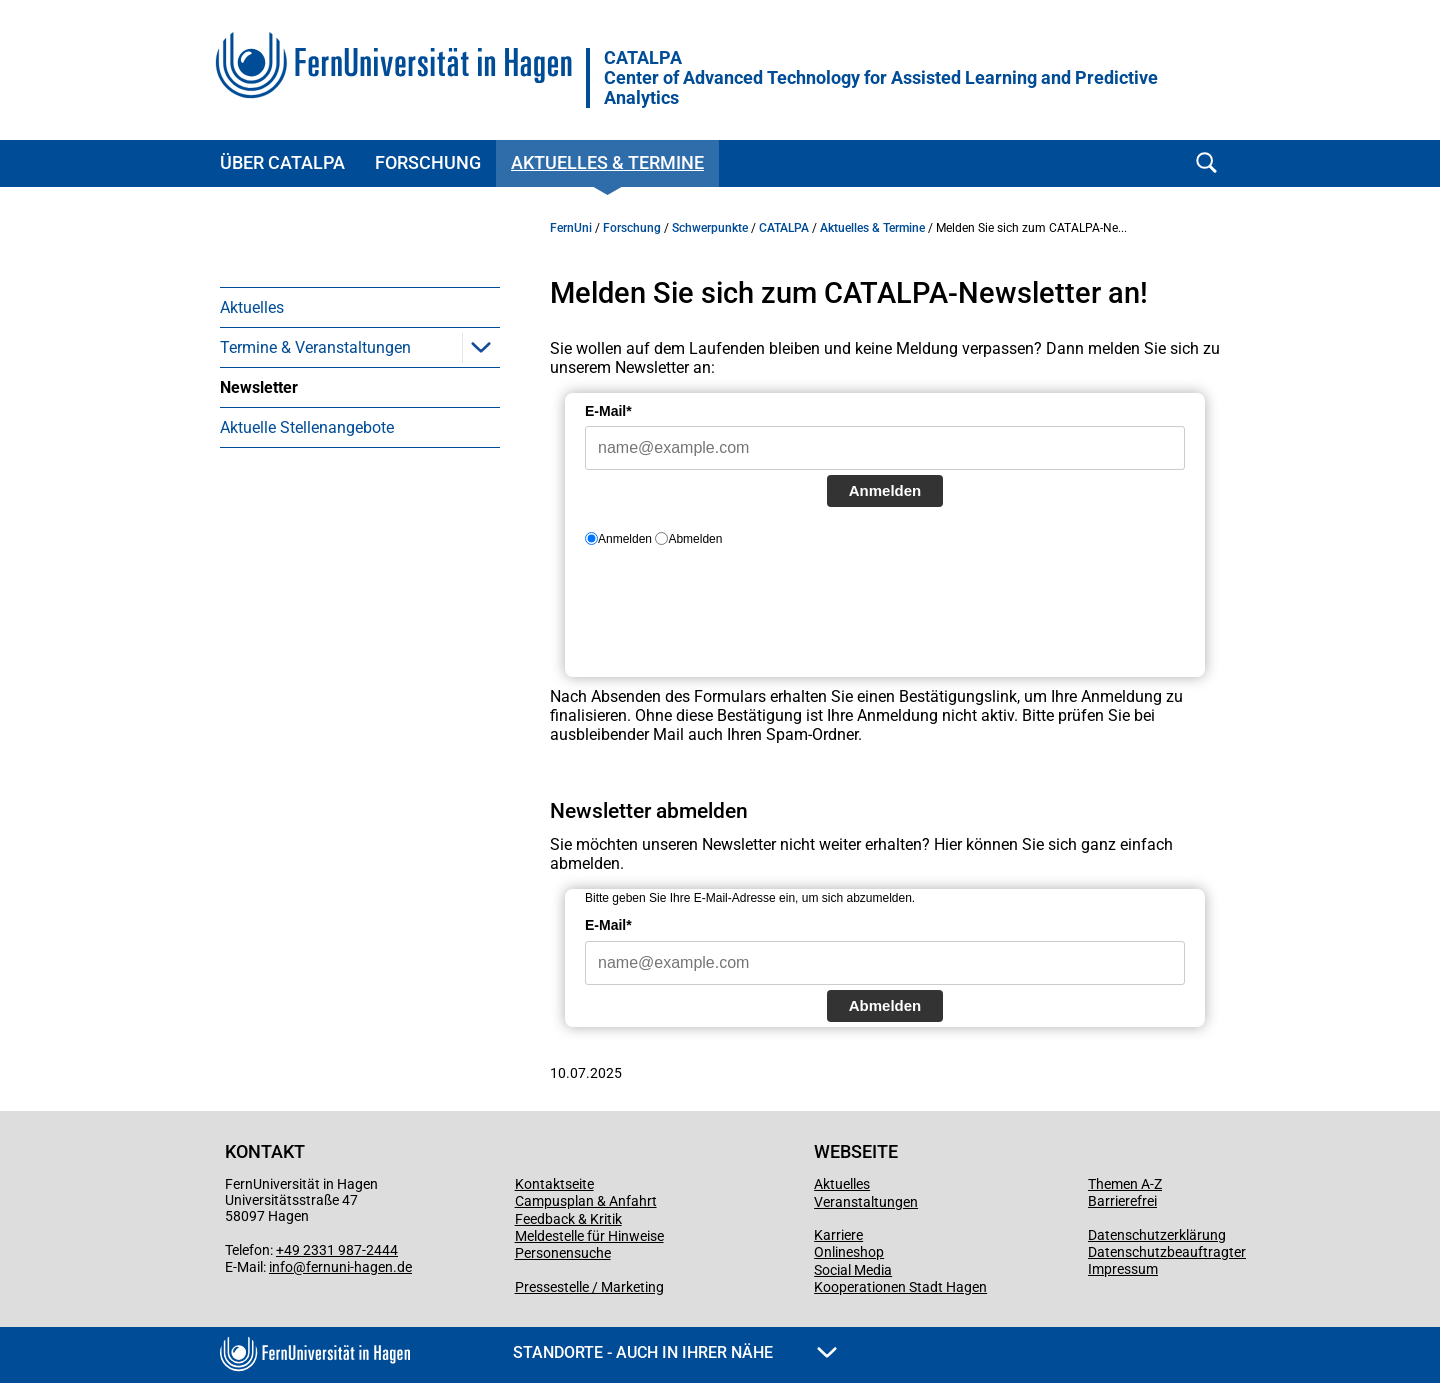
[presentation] (737, 620)
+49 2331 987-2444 (337, 1250)
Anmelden (885, 490)
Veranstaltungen (866, 1202)
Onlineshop (849, 1252)
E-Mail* (608, 411)
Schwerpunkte (710, 228)
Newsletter (259, 387)
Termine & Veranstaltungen (315, 347)
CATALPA (881, 78)
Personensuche (563, 1253)
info (281, 1267)
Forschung (428, 162)
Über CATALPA (282, 162)
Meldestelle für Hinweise (589, 1236)
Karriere (838, 1235)
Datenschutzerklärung (1157, 1235)
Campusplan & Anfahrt (586, 1201)
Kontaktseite (554, 1184)
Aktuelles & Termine (607, 162)
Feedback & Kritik (568, 1219)
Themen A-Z (1125, 1184)
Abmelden (885, 1005)
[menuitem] (360, 307)
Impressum (1123, 1269)
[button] (481, 347)
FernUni (571, 228)
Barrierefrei (1122, 1201)
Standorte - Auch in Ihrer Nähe (675, 1352)
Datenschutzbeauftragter (1167, 1252)
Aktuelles (252, 307)
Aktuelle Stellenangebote (307, 427)
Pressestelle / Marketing (589, 1287)
